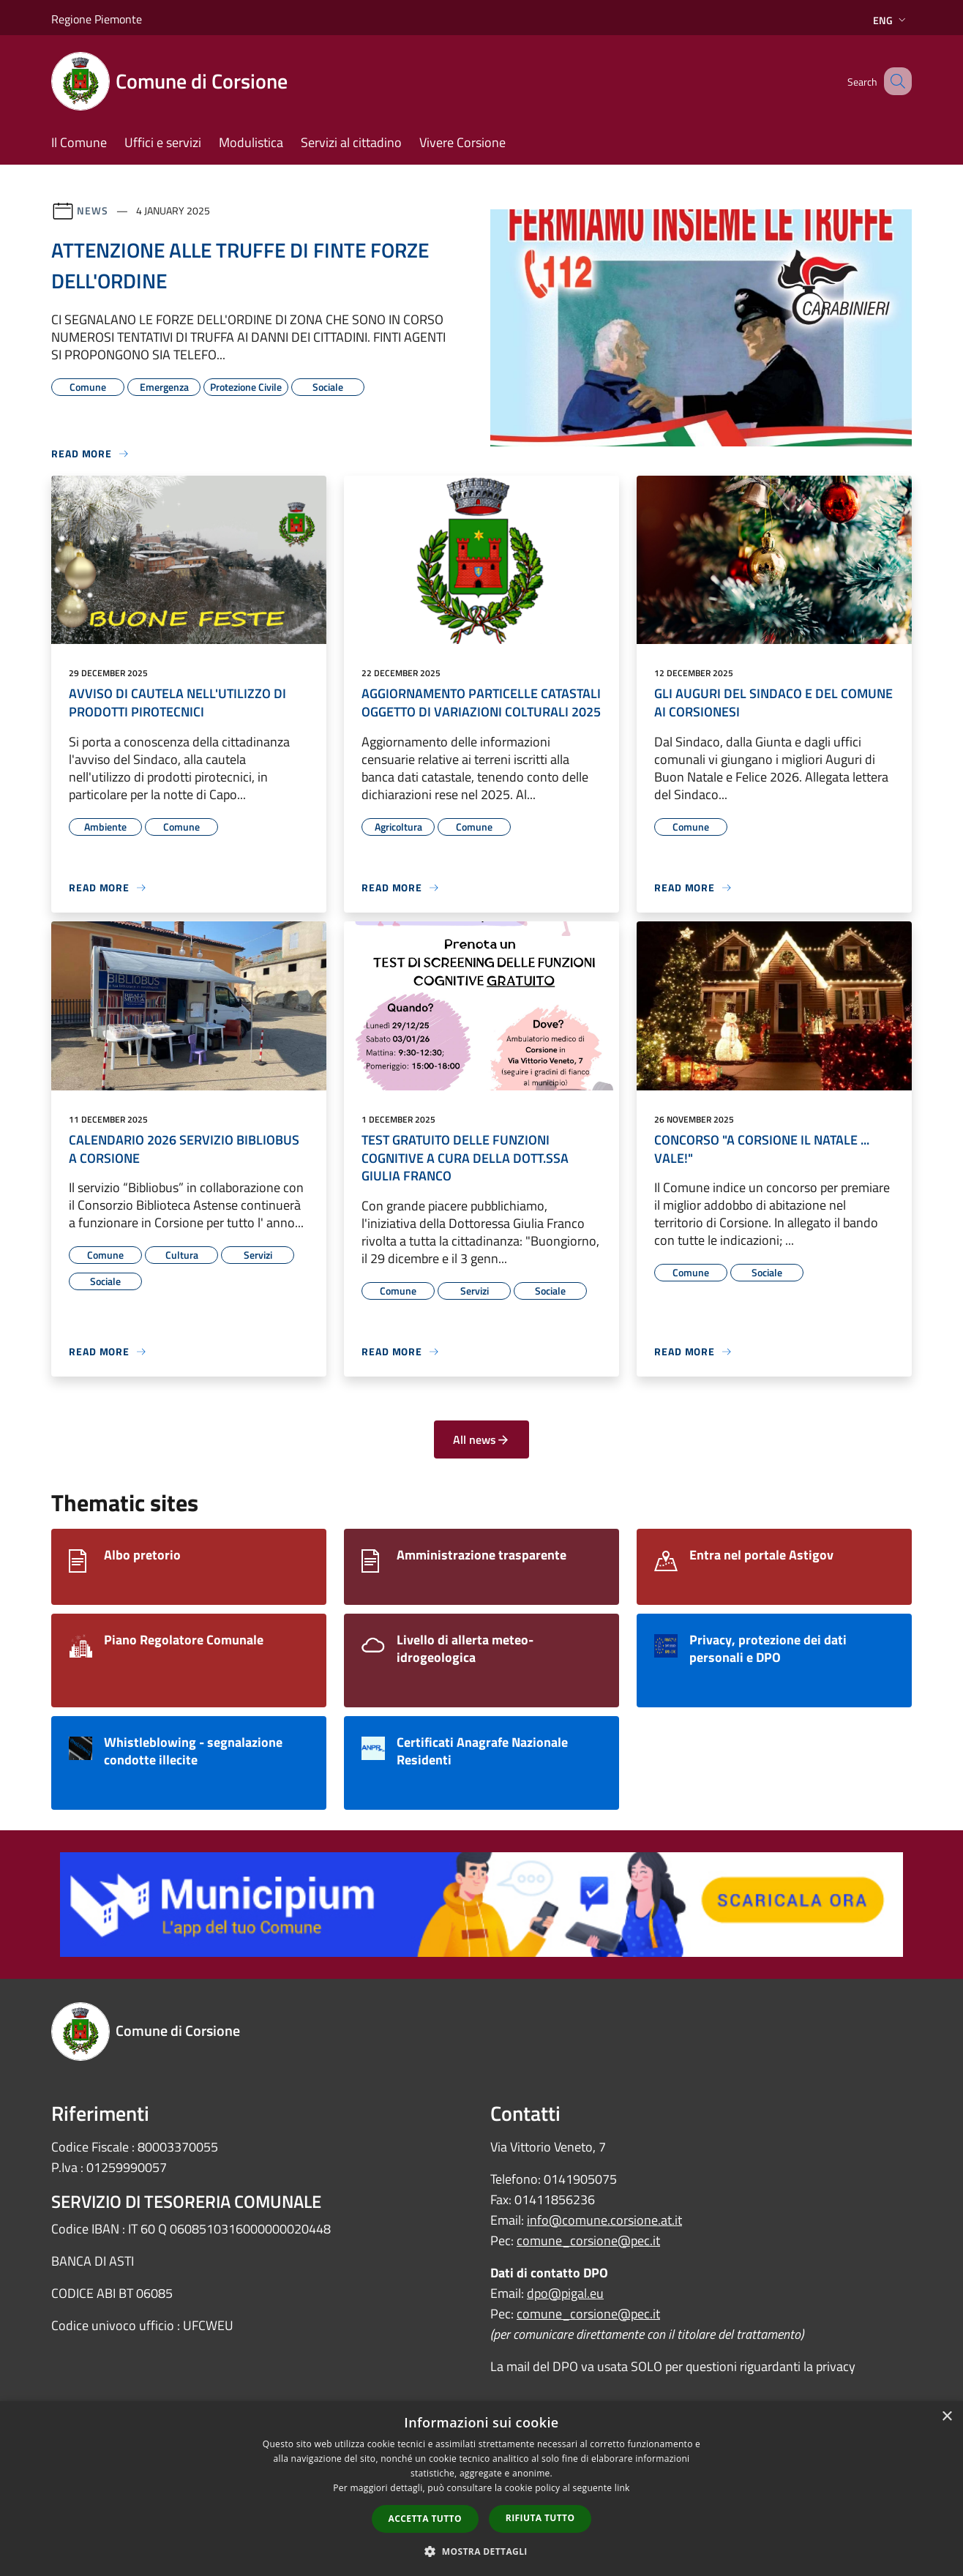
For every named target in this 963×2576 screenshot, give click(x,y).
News (92, 210)
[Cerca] (894, 81)
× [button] (946, 2416)
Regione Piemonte (96, 19)
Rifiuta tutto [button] (540, 2518)
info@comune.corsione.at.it (604, 2220)
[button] (481, 2551)
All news (481, 1439)
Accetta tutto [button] (425, 2518)
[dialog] (481, 2488)
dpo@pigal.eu (565, 2293)
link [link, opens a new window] (622, 2488)
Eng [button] (891, 20)
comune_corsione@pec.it (588, 2240)
